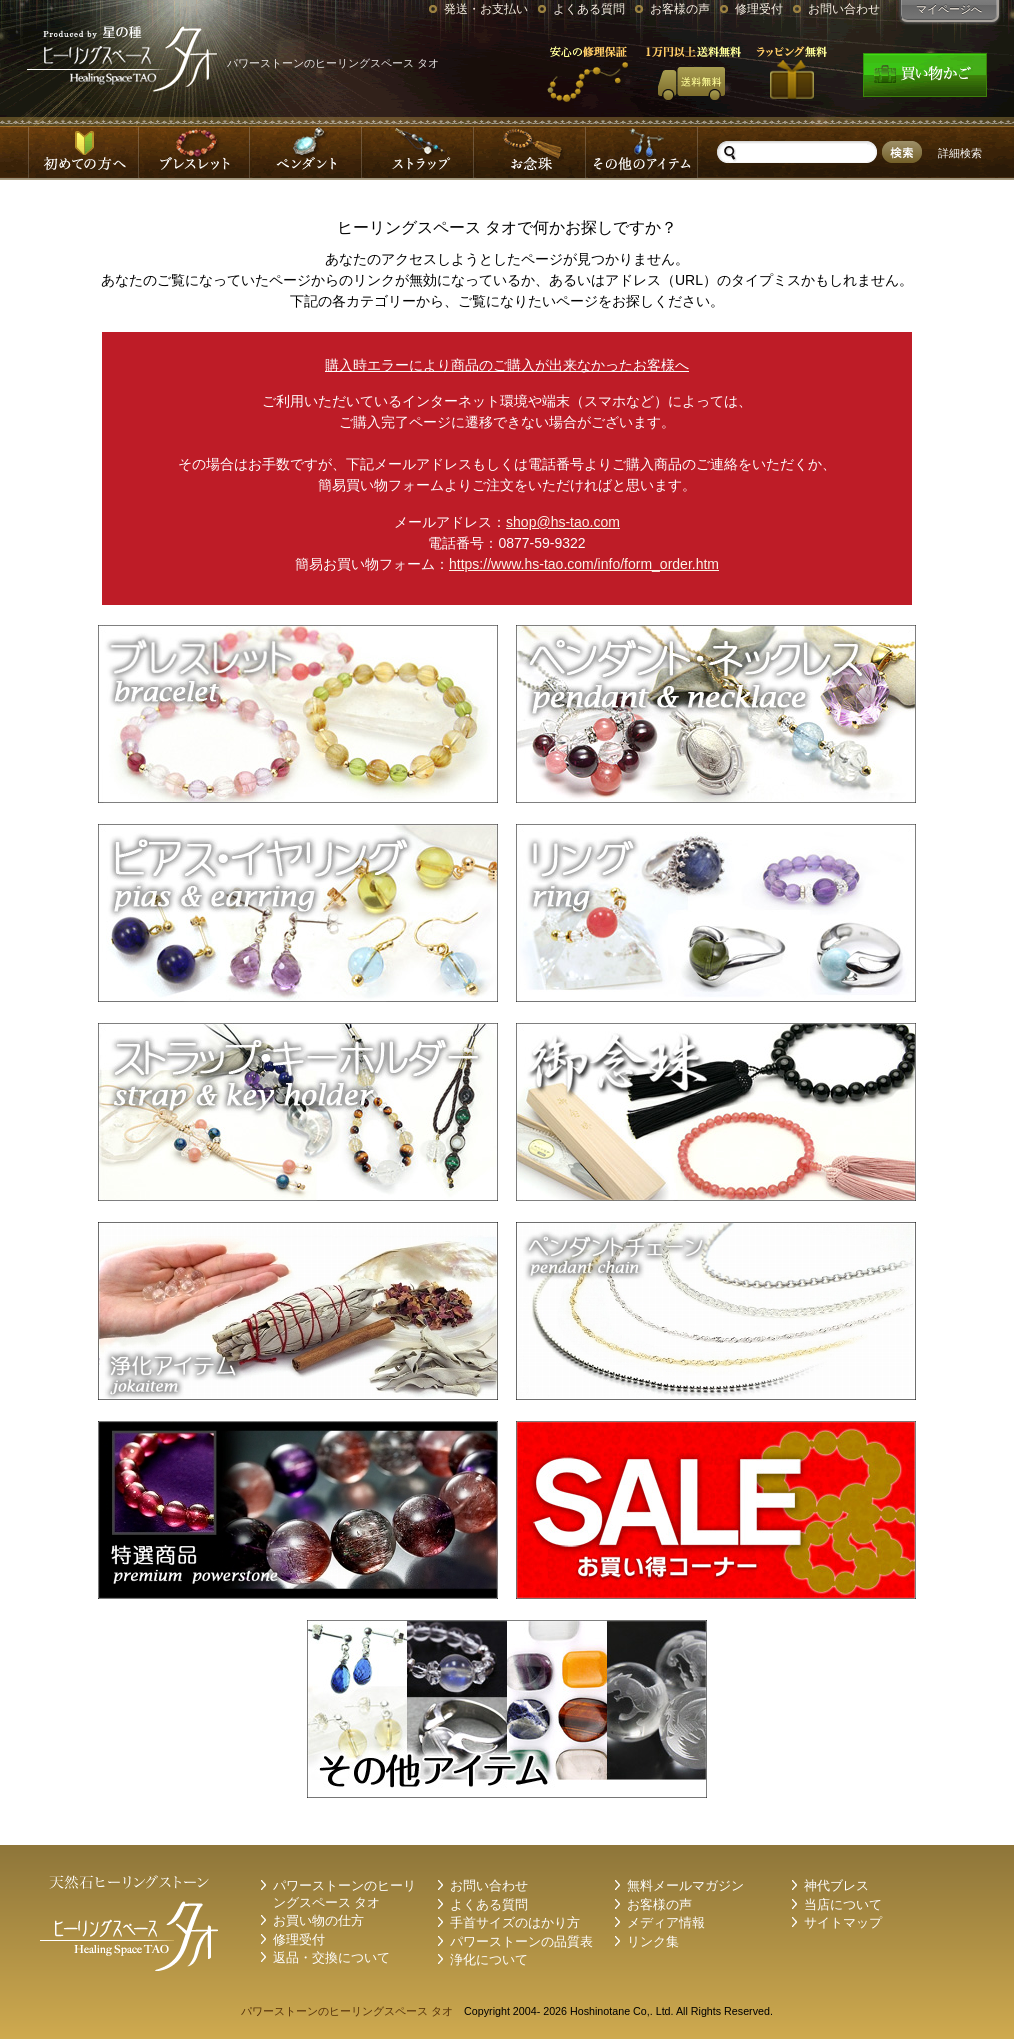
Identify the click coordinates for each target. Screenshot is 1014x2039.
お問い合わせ (844, 9)
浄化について (489, 1960)
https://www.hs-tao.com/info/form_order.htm (584, 564)
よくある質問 (589, 9)
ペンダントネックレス (307, 152)
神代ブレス (836, 1886)
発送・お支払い (486, 9)
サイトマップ (843, 1923)
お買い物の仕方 (318, 1921)
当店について (843, 1905)
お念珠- (531, 152)
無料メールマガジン (685, 1886)
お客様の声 (680, 9)
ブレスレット (195, 152)
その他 (643, 152)
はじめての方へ (83, 152)
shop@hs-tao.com (563, 522)
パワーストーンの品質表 (521, 1942)
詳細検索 (960, 153)
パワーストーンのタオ (127, 58)
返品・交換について (331, 1958)
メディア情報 (666, 1923)
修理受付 (759, 9)
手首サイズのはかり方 (515, 1923)
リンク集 (653, 1942)
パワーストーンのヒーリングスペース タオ (347, 2011)
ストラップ (419, 152)
